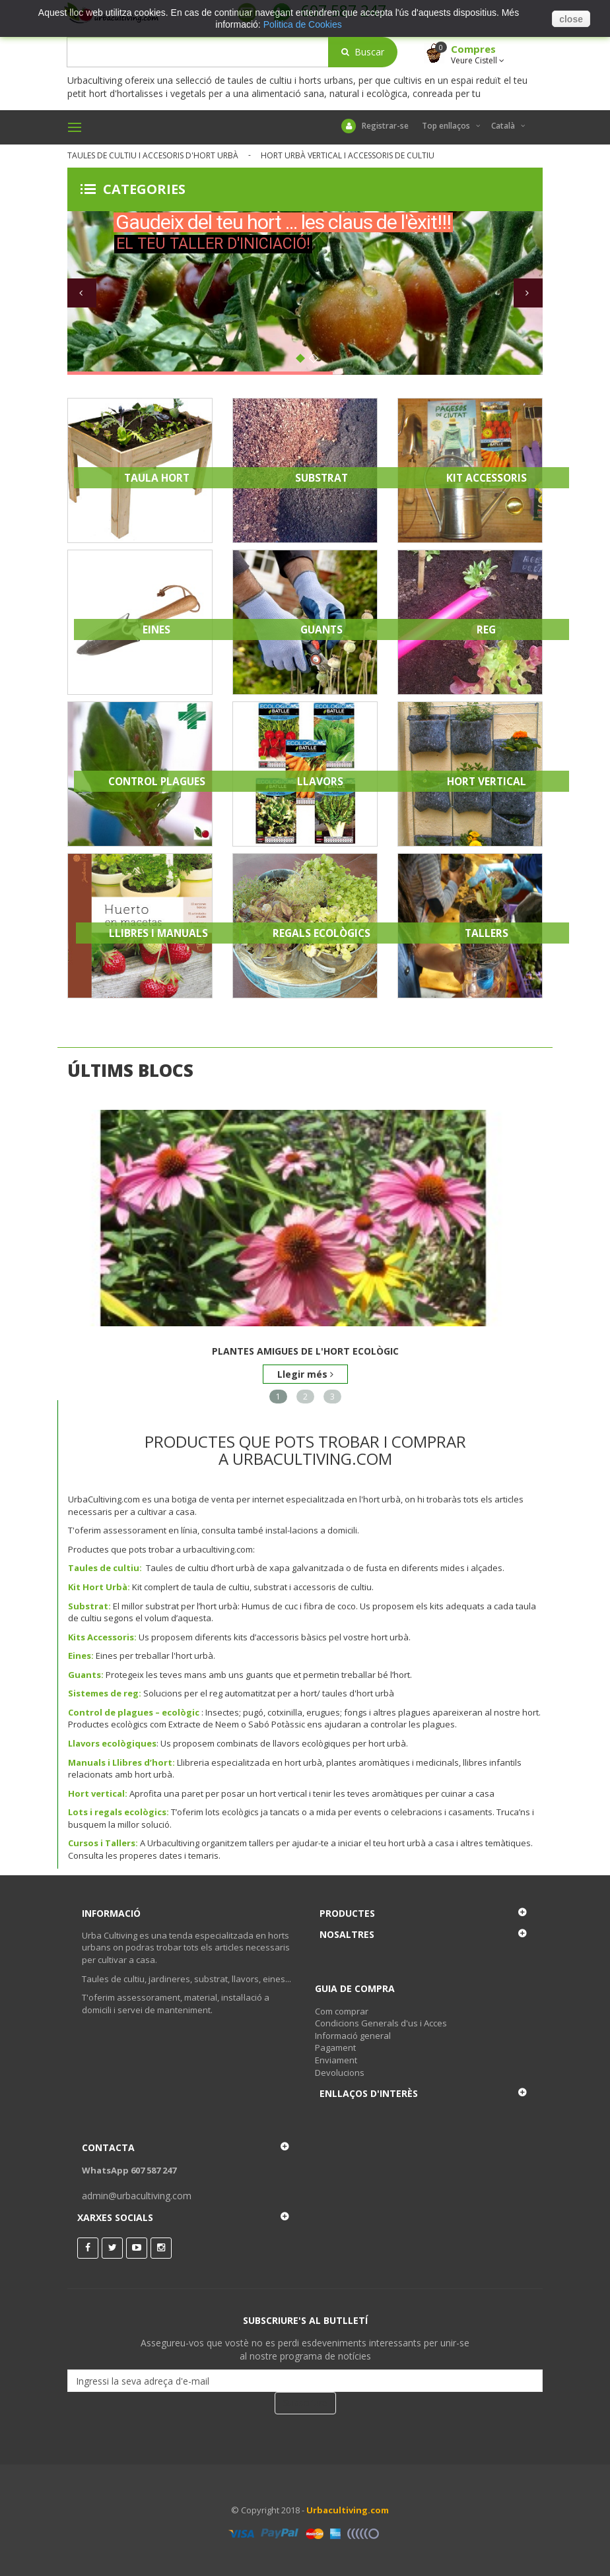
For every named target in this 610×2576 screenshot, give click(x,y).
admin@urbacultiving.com (136, 2195)
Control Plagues (156, 781)
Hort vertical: (97, 1793)
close (571, 19)
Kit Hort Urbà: (99, 1587)
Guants (321, 629)
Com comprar (341, 2011)
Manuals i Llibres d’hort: (121, 1762)
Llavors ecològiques (112, 1743)
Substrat (321, 477)
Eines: (81, 1655)
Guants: (86, 1675)
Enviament (336, 2060)
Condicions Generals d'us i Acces (381, 2023)
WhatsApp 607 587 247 (129, 2170)
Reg (486, 629)
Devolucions (339, 2072)
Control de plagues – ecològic (133, 1712)
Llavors (321, 781)
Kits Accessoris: (102, 1637)
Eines (156, 629)
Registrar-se (375, 126)
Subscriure (305, 2403)
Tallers (486, 933)
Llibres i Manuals (158, 933)
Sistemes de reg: (104, 1693)
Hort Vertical (486, 781)
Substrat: (89, 1606)
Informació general (353, 2036)
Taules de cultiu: (105, 1568)
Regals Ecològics (321, 933)
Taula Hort (156, 477)
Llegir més (305, 1374)
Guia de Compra (355, 1988)
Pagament (335, 2047)
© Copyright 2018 (265, 2510)
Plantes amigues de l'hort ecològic (305, 1351)
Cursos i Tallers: (103, 1843)
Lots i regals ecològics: (118, 1812)
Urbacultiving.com (347, 2510)
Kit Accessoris (486, 477)
